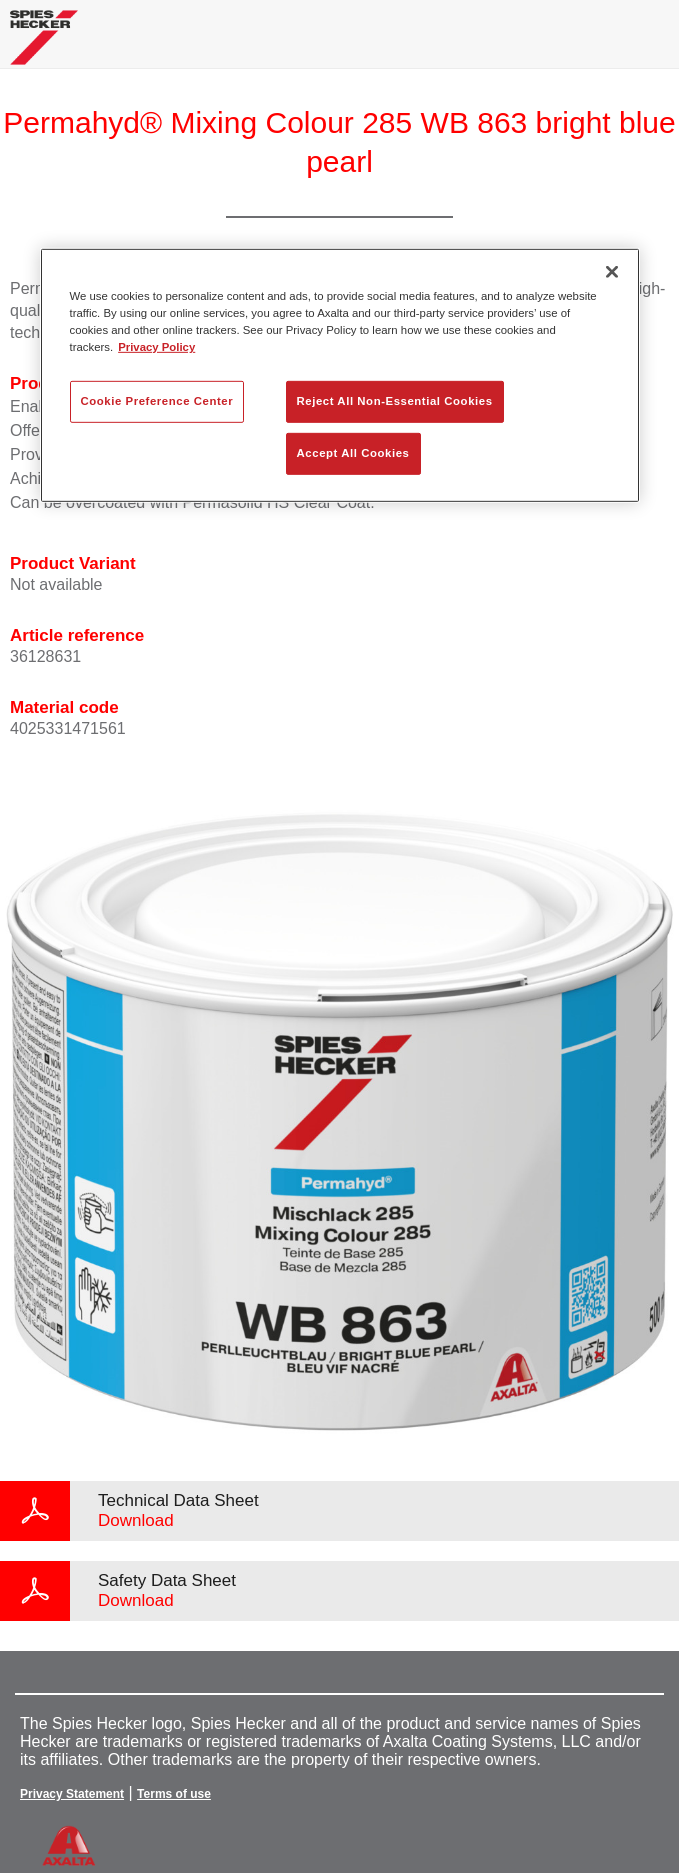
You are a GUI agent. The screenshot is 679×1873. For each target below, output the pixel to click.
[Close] (612, 272)
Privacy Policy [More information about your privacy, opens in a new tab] (156, 347)
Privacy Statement (72, 1794)
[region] (340, 375)
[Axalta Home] (44, 45)
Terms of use (174, 1794)
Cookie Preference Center (157, 401)
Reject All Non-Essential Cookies (395, 401)
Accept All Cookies (353, 453)
